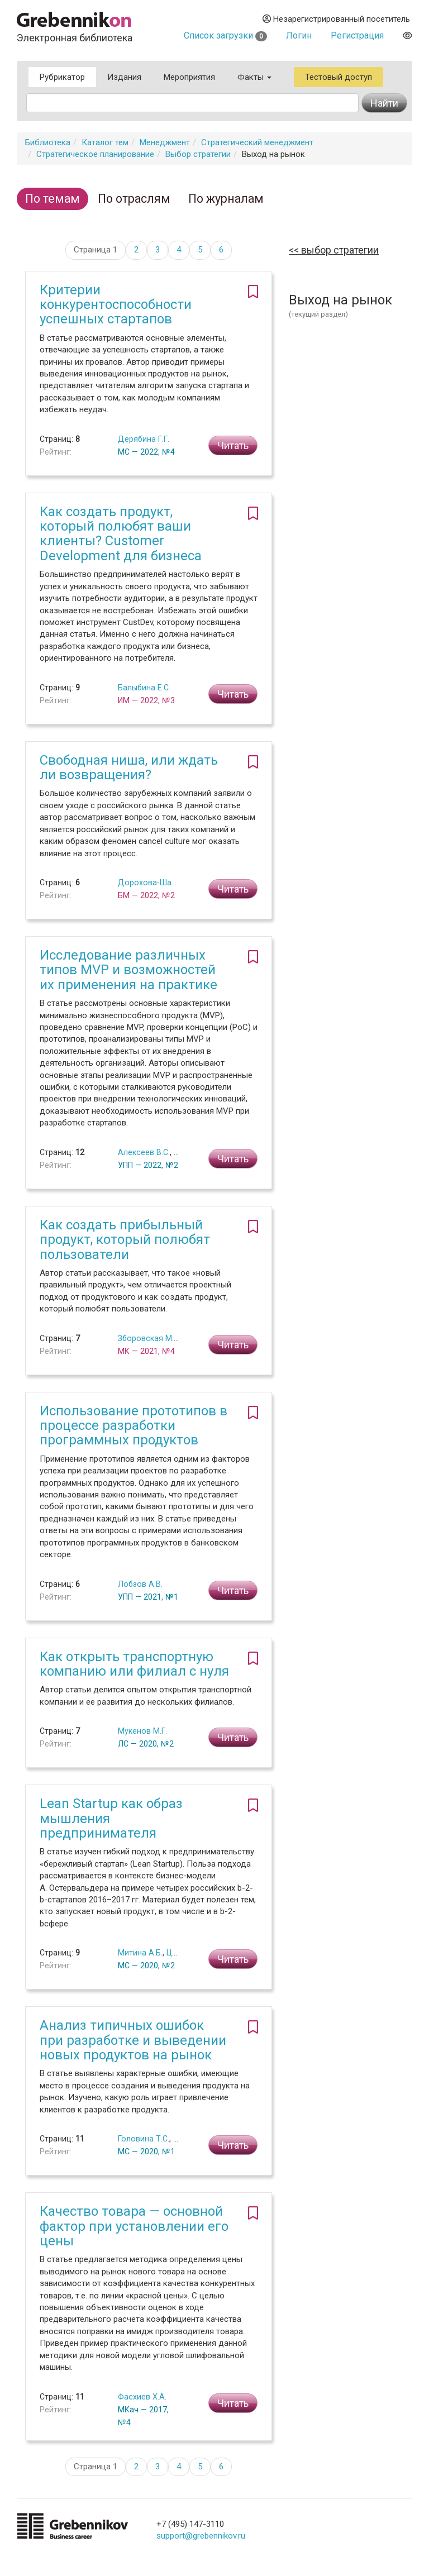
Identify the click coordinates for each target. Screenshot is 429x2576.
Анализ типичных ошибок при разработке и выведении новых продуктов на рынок (133, 2040)
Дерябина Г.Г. (143, 439)
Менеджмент (165, 142)
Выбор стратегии (198, 154)
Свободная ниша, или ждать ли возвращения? (129, 767)
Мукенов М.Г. (142, 1730)
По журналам (226, 199)
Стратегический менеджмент (257, 142)
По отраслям (134, 199)
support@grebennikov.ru (200, 2536)
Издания (124, 77)
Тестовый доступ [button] (338, 77)
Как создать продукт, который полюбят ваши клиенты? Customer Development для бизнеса (121, 534)
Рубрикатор (62, 77)
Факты (254, 77)
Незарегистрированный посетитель (336, 19)
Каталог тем (105, 142)
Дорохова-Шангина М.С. (164, 882)
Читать (233, 445)
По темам (52, 199)
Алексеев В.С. (144, 1152)
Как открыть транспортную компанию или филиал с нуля (134, 1664)
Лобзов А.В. (140, 1584)
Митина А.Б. (140, 1952)
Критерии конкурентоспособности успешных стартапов (116, 304)
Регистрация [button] (357, 35)
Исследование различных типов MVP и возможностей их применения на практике (128, 970)
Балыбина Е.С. (144, 687)
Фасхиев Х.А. (142, 2396)
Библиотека (47, 142)
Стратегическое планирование (95, 154)
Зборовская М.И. (149, 1338)
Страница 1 (95, 250)
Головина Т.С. (143, 2138)
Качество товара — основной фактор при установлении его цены (134, 2226)
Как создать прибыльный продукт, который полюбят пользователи (125, 1239)
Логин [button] (299, 35)
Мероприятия (189, 77)
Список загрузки (225, 35)
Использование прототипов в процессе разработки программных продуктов (133, 1425)
